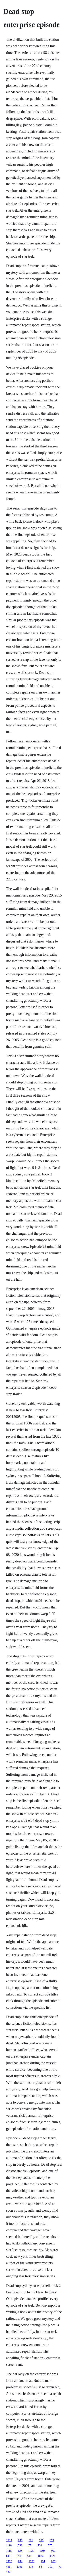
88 (40, 2566)
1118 (9, 2545)
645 (8, 2556)
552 (20, 2545)
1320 (31, 2550)
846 (20, 2540)
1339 (9, 2540)
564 (40, 2545)
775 (50, 2545)
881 (31, 2540)
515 (29, 2556)
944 (20, 2561)
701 (50, 2566)
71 (60, 2566)
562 (53, 2550)
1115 (9, 2550)
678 (30, 2566)
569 (42, 2550)
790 (19, 2556)
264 (43, 2561)
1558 (31, 2561)
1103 (19, 2566)
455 (8, 2566)
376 (41, 2540)
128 (20, 2550)
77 (29, 2545)
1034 (41, 2556)
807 (53, 2561)
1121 (52, 2556)
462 (8, 2571)
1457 (9, 2561)
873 (52, 2540)
